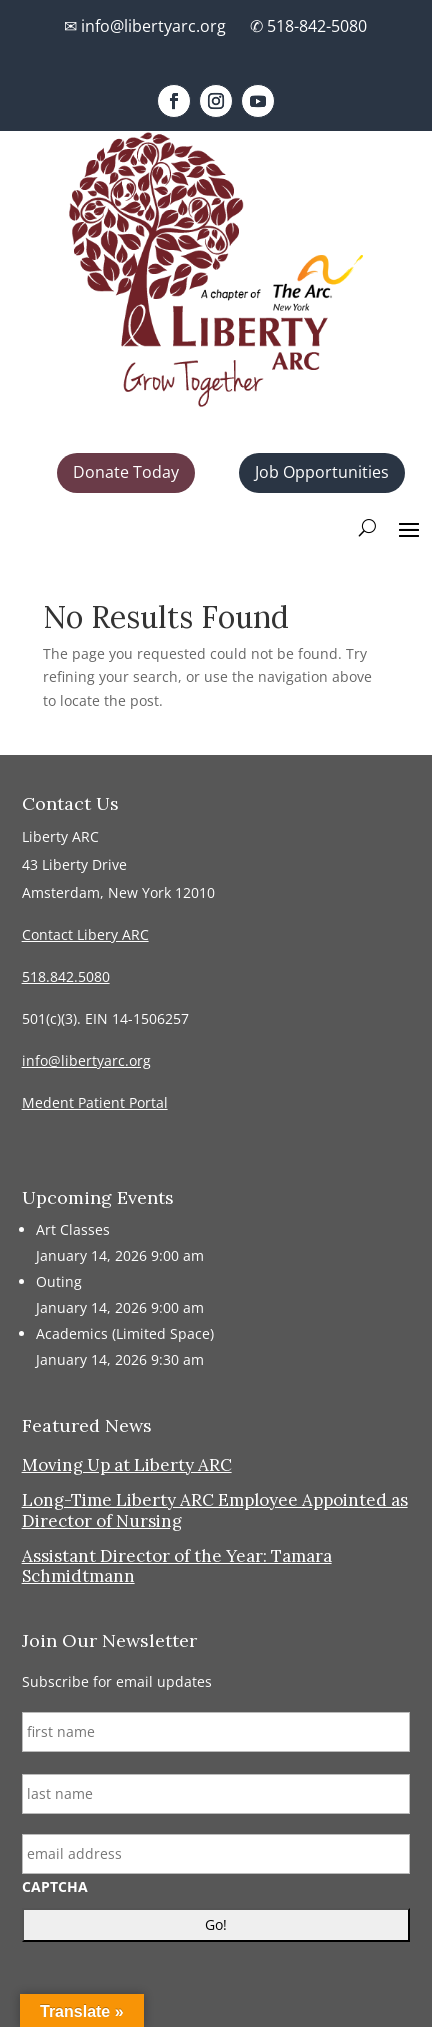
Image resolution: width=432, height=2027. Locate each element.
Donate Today (126, 472)
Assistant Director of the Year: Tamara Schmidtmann (177, 1566)
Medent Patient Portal (95, 1102)
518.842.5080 (66, 976)
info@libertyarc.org (86, 1060)
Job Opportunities (322, 472)
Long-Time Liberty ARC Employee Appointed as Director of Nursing (215, 1510)
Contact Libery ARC (85, 934)
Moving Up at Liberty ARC (127, 1465)
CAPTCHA (55, 1887)
